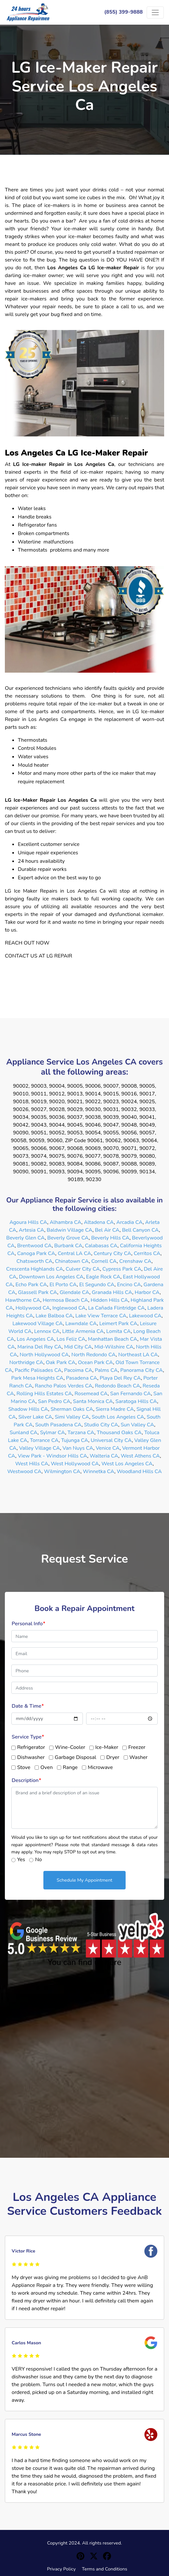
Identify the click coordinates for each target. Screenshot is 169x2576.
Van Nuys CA (77, 1448)
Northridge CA (26, 1362)
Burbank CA (68, 1245)
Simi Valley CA (72, 1417)
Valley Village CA (39, 1448)
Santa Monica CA (93, 1401)
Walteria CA (104, 1455)
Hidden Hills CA (109, 1300)
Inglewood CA (69, 1308)
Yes (21, 1859)
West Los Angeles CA (126, 1463)
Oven (46, 1767)
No (38, 1859)
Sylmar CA (52, 1432)
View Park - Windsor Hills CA (52, 1455)
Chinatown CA (72, 1261)
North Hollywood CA (44, 1354)
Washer (139, 1757)
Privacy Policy (61, 2569)
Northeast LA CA (138, 1354)
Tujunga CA (74, 1440)
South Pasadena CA (58, 1424)
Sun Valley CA (137, 1424)
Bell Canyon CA (140, 1230)
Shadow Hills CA (28, 1409)
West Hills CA (31, 1463)
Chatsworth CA (34, 1261)
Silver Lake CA (35, 1417)
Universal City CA (111, 1440)
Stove (23, 1767)
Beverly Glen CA (25, 1237)
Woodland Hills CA (139, 1471)
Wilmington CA (62, 1471)
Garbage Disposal (75, 1757)
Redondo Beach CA (117, 1385)
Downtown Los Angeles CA (51, 1276)
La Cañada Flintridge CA (116, 1308)
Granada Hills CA (112, 1292)
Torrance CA (44, 1440)
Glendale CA (74, 1292)
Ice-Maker (106, 1747)
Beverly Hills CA (110, 1237)
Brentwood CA (34, 1245)
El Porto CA (63, 1284)
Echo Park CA (31, 1284)
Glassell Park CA (37, 1292)
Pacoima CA (78, 1370)
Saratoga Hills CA (136, 1401)
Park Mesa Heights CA (37, 1378)
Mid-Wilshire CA (114, 1346)
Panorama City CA (141, 1370)
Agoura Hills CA (28, 1222)
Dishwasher (31, 1757)
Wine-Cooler (70, 1747)
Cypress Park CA (121, 1269)
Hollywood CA (33, 1308)
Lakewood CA (145, 1315)
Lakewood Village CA (37, 1323)
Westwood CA (24, 1471)
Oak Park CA (60, 1362)
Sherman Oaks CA (72, 1409)
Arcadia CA (129, 1222)
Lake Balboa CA (54, 1315)
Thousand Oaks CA (119, 1432)
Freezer (136, 1747)
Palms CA (106, 1370)
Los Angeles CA (35, 1339)
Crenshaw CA (135, 1261)
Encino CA (129, 1284)
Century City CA (112, 1253)
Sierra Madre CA (115, 1409)
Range (70, 1767)
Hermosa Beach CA (65, 1300)
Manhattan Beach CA (112, 1339)
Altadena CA (99, 1222)
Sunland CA (24, 1432)
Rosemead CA (90, 1393)
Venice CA (108, 1448)
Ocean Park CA (95, 1362)
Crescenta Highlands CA (34, 1269)
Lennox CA (47, 1331)
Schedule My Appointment (84, 1880)
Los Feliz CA (71, 1339)
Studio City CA (101, 1424)
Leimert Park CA (118, 1323)
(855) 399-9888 (123, 12)
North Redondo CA (93, 1354)
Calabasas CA (101, 1245)
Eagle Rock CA (103, 1276)
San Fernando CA (130, 1393)
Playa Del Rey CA (120, 1378)
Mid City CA (78, 1346)
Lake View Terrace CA (101, 1315)
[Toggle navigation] (155, 12)
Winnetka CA (98, 1471)
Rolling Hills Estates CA (44, 1393)
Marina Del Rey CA (39, 1346)
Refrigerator (31, 1747)
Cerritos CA (147, 1253)
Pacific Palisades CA (38, 1370)
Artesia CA (31, 1230)
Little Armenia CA (83, 1331)
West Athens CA (140, 1455)
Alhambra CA (66, 1222)
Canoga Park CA (36, 1253)
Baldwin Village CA (69, 1230)
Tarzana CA (81, 1432)
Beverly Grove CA (68, 1237)
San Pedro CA (54, 1401)
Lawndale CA (81, 1323)
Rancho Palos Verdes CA (64, 1385)
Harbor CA (147, 1292)
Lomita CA (118, 1331)
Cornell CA (104, 1261)
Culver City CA (83, 1269)
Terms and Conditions (104, 2569)
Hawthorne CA (22, 1300)
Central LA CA (74, 1253)
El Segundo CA (97, 1284)
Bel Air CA (107, 1230)
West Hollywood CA (75, 1463)
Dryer (112, 1757)
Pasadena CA (81, 1378)
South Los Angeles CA (118, 1417)
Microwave (100, 1767)
